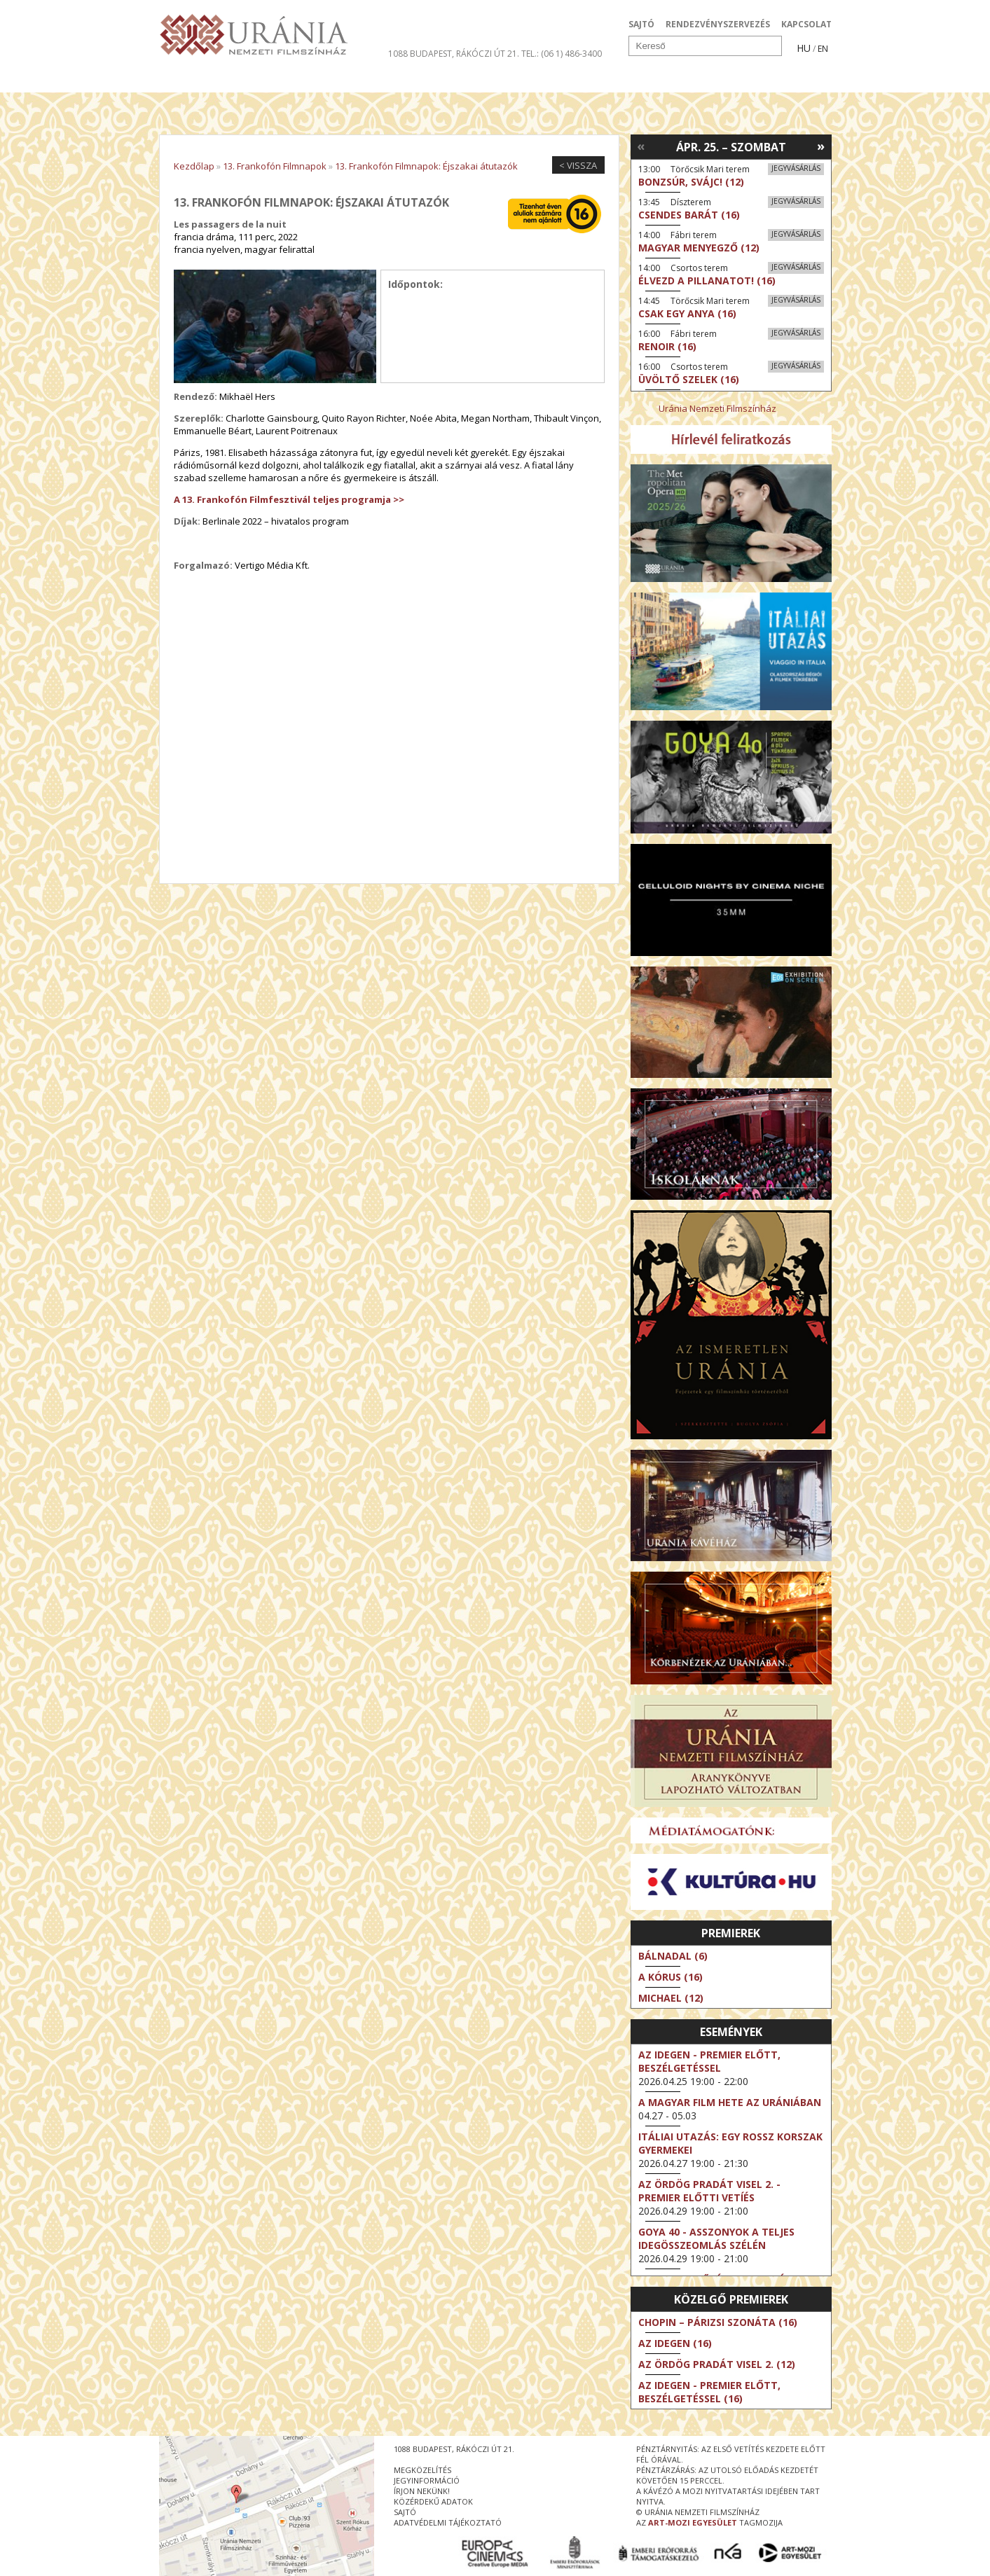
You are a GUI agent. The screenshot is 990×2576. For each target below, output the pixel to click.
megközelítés (422, 2470)
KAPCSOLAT (806, 24)
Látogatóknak (521, 80)
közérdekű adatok (433, 2501)
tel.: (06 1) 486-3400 (561, 54)
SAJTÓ (641, 24)
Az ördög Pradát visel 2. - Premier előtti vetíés (709, 2190)
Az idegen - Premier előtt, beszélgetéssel (709, 2061)
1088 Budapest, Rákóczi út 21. (453, 54)
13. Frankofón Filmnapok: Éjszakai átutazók (426, 166)
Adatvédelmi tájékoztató (448, 2522)
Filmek (191, 80)
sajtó (405, 2512)
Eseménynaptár (643, 80)
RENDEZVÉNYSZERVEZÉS (718, 24)
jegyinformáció (427, 2480)
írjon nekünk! (422, 2491)
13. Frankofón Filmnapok (274, 166)
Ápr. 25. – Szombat (731, 147)
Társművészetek (287, 80)
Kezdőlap (194, 166)
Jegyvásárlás (795, 168)
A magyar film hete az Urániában (729, 2102)
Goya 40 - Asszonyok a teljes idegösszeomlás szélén (716, 2238)
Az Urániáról (405, 80)
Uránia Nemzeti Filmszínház (717, 408)
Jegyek (736, 80)
